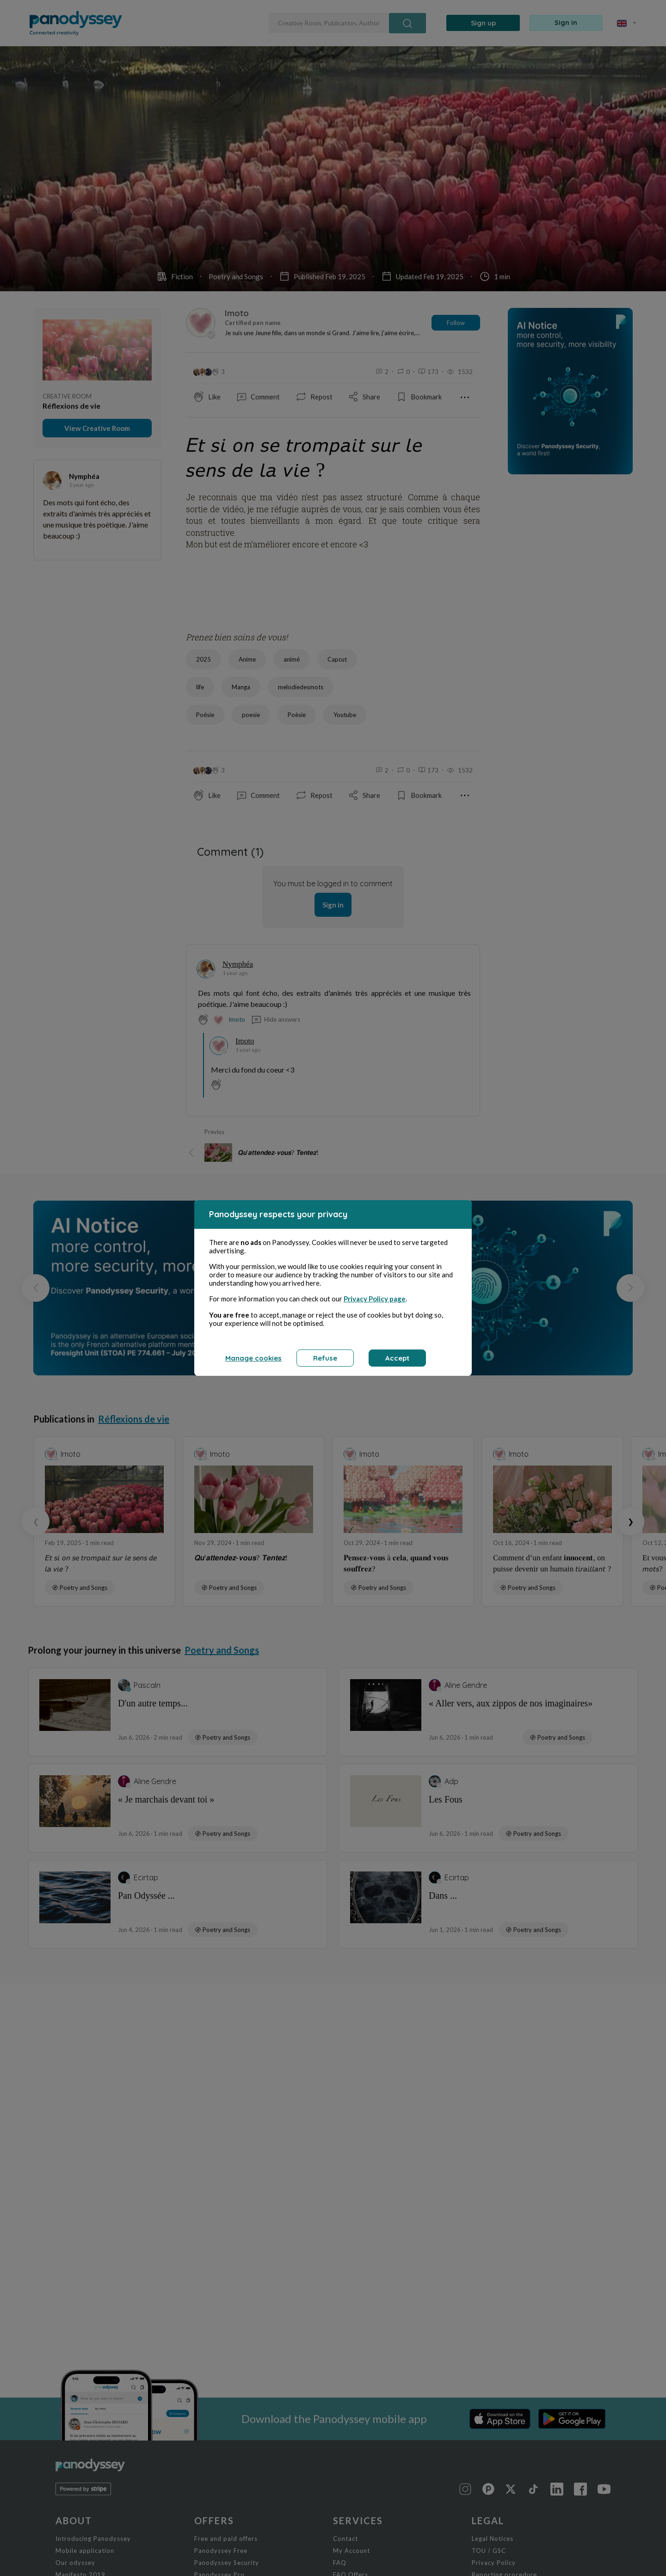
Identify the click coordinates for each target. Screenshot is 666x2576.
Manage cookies (253, 1358)
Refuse (325, 1358)
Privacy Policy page (375, 1298)
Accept (397, 1358)
